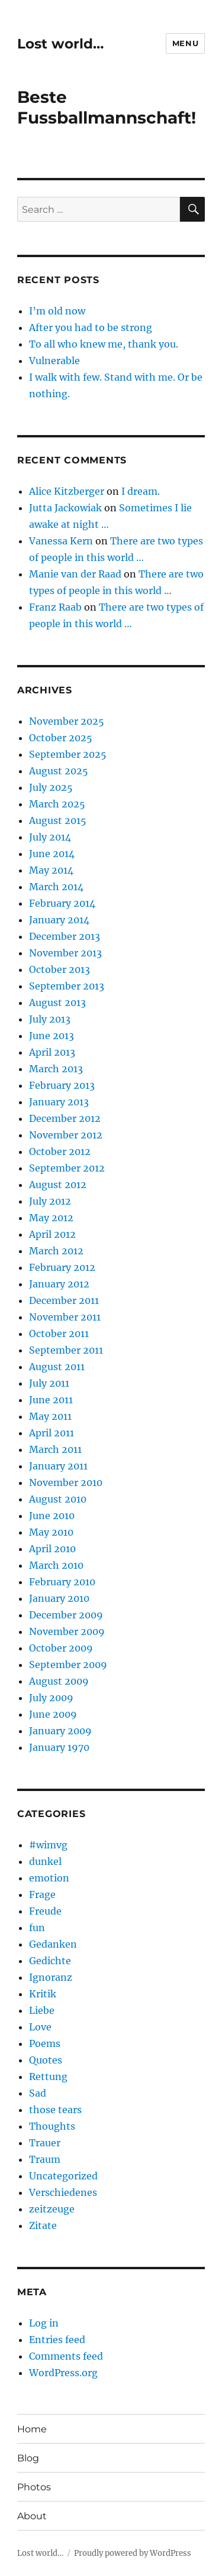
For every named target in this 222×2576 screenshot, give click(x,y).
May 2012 (51, 1218)
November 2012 (65, 1135)
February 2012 (62, 1267)
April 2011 (51, 1433)
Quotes (45, 2060)
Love (40, 2027)
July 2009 (51, 1698)
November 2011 (65, 1317)
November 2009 (67, 1631)
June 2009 (53, 1714)
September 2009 (68, 1664)
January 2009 (60, 1731)
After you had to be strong (90, 327)
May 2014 (51, 870)
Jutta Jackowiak (65, 508)
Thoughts (52, 2126)
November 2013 (65, 953)
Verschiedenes (63, 2192)
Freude (45, 1911)
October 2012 (60, 1151)
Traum (44, 2159)
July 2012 (50, 1201)
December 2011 (64, 1300)
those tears (55, 2110)
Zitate (43, 2225)
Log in (44, 2323)
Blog (28, 2458)
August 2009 (59, 1681)
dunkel (45, 1861)
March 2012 (56, 1251)
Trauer (44, 2143)
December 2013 (64, 936)
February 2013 (62, 1085)
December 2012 (65, 1118)
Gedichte (50, 1961)
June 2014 (52, 853)
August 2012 (57, 1184)
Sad (37, 2093)
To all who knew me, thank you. (103, 344)
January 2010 (59, 1598)
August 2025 (58, 771)
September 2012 (67, 1168)
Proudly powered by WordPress (132, 2553)
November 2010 (65, 1482)
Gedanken (53, 1944)
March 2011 (55, 1449)
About (32, 2516)
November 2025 (66, 721)
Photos (34, 2487)
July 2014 (50, 837)
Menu (185, 43)
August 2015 (57, 820)
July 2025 (51, 787)
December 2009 (66, 1615)
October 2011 (59, 1333)
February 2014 (62, 903)
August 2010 (57, 1499)
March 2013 (56, 1069)
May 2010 (51, 1532)
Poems (44, 2043)
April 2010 (52, 1549)
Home (32, 2429)
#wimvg (48, 1845)
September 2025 (68, 754)
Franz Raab (55, 607)
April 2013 (52, 1052)
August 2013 (57, 1002)
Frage (42, 1894)
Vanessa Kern (61, 541)
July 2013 (49, 1019)
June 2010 (52, 1515)
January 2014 (59, 920)
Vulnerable (54, 360)
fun (37, 1927)
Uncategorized (63, 2176)
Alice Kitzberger (66, 491)
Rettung (48, 2076)
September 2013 (66, 986)
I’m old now (57, 311)
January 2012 (59, 1284)
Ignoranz (50, 1977)
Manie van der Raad (75, 574)
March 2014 (56, 887)
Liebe (41, 2010)
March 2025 (57, 804)
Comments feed (66, 2356)
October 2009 (61, 1648)
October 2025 (60, 738)
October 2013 (59, 969)
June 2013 (51, 1036)
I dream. (140, 491)
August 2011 (57, 1367)
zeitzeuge (52, 2209)
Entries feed (57, 2339)
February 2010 (62, 1582)
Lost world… (60, 43)
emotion (49, 1878)
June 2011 (51, 1400)
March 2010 (56, 1565)
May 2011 (50, 1416)
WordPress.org (63, 2373)
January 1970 (59, 1747)
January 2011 (58, 1466)
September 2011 (66, 1350)
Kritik (42, 1994)
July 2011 (49, 1383)
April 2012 (52, 1234)
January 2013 (59, 1102)
